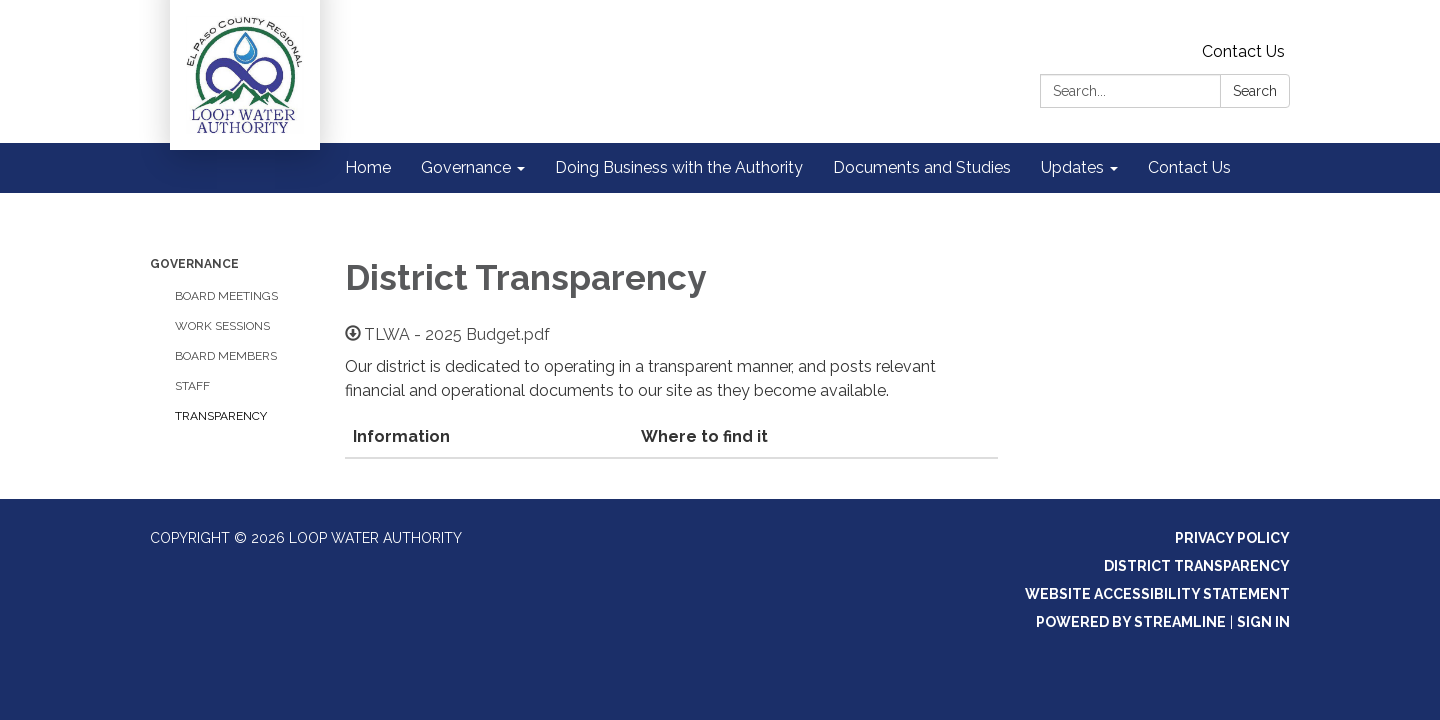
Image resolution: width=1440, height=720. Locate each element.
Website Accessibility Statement (1157, 594)
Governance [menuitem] (466, 167)
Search (1255, 91)
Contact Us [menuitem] (1189, 167)
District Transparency (1197, 566)
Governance (194, 264)
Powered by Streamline (1131, 622)
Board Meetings (226, 296)
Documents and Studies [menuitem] (922, 167)
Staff (192, 386)
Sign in (1263, 622)
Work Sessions (222, 326)
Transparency (221, 416)
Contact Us (1243, 51)
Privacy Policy (1232, 538)
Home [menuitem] (368, 167)
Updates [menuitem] (1072, 167)
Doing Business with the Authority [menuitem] (679, 167)
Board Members (226, 356)
